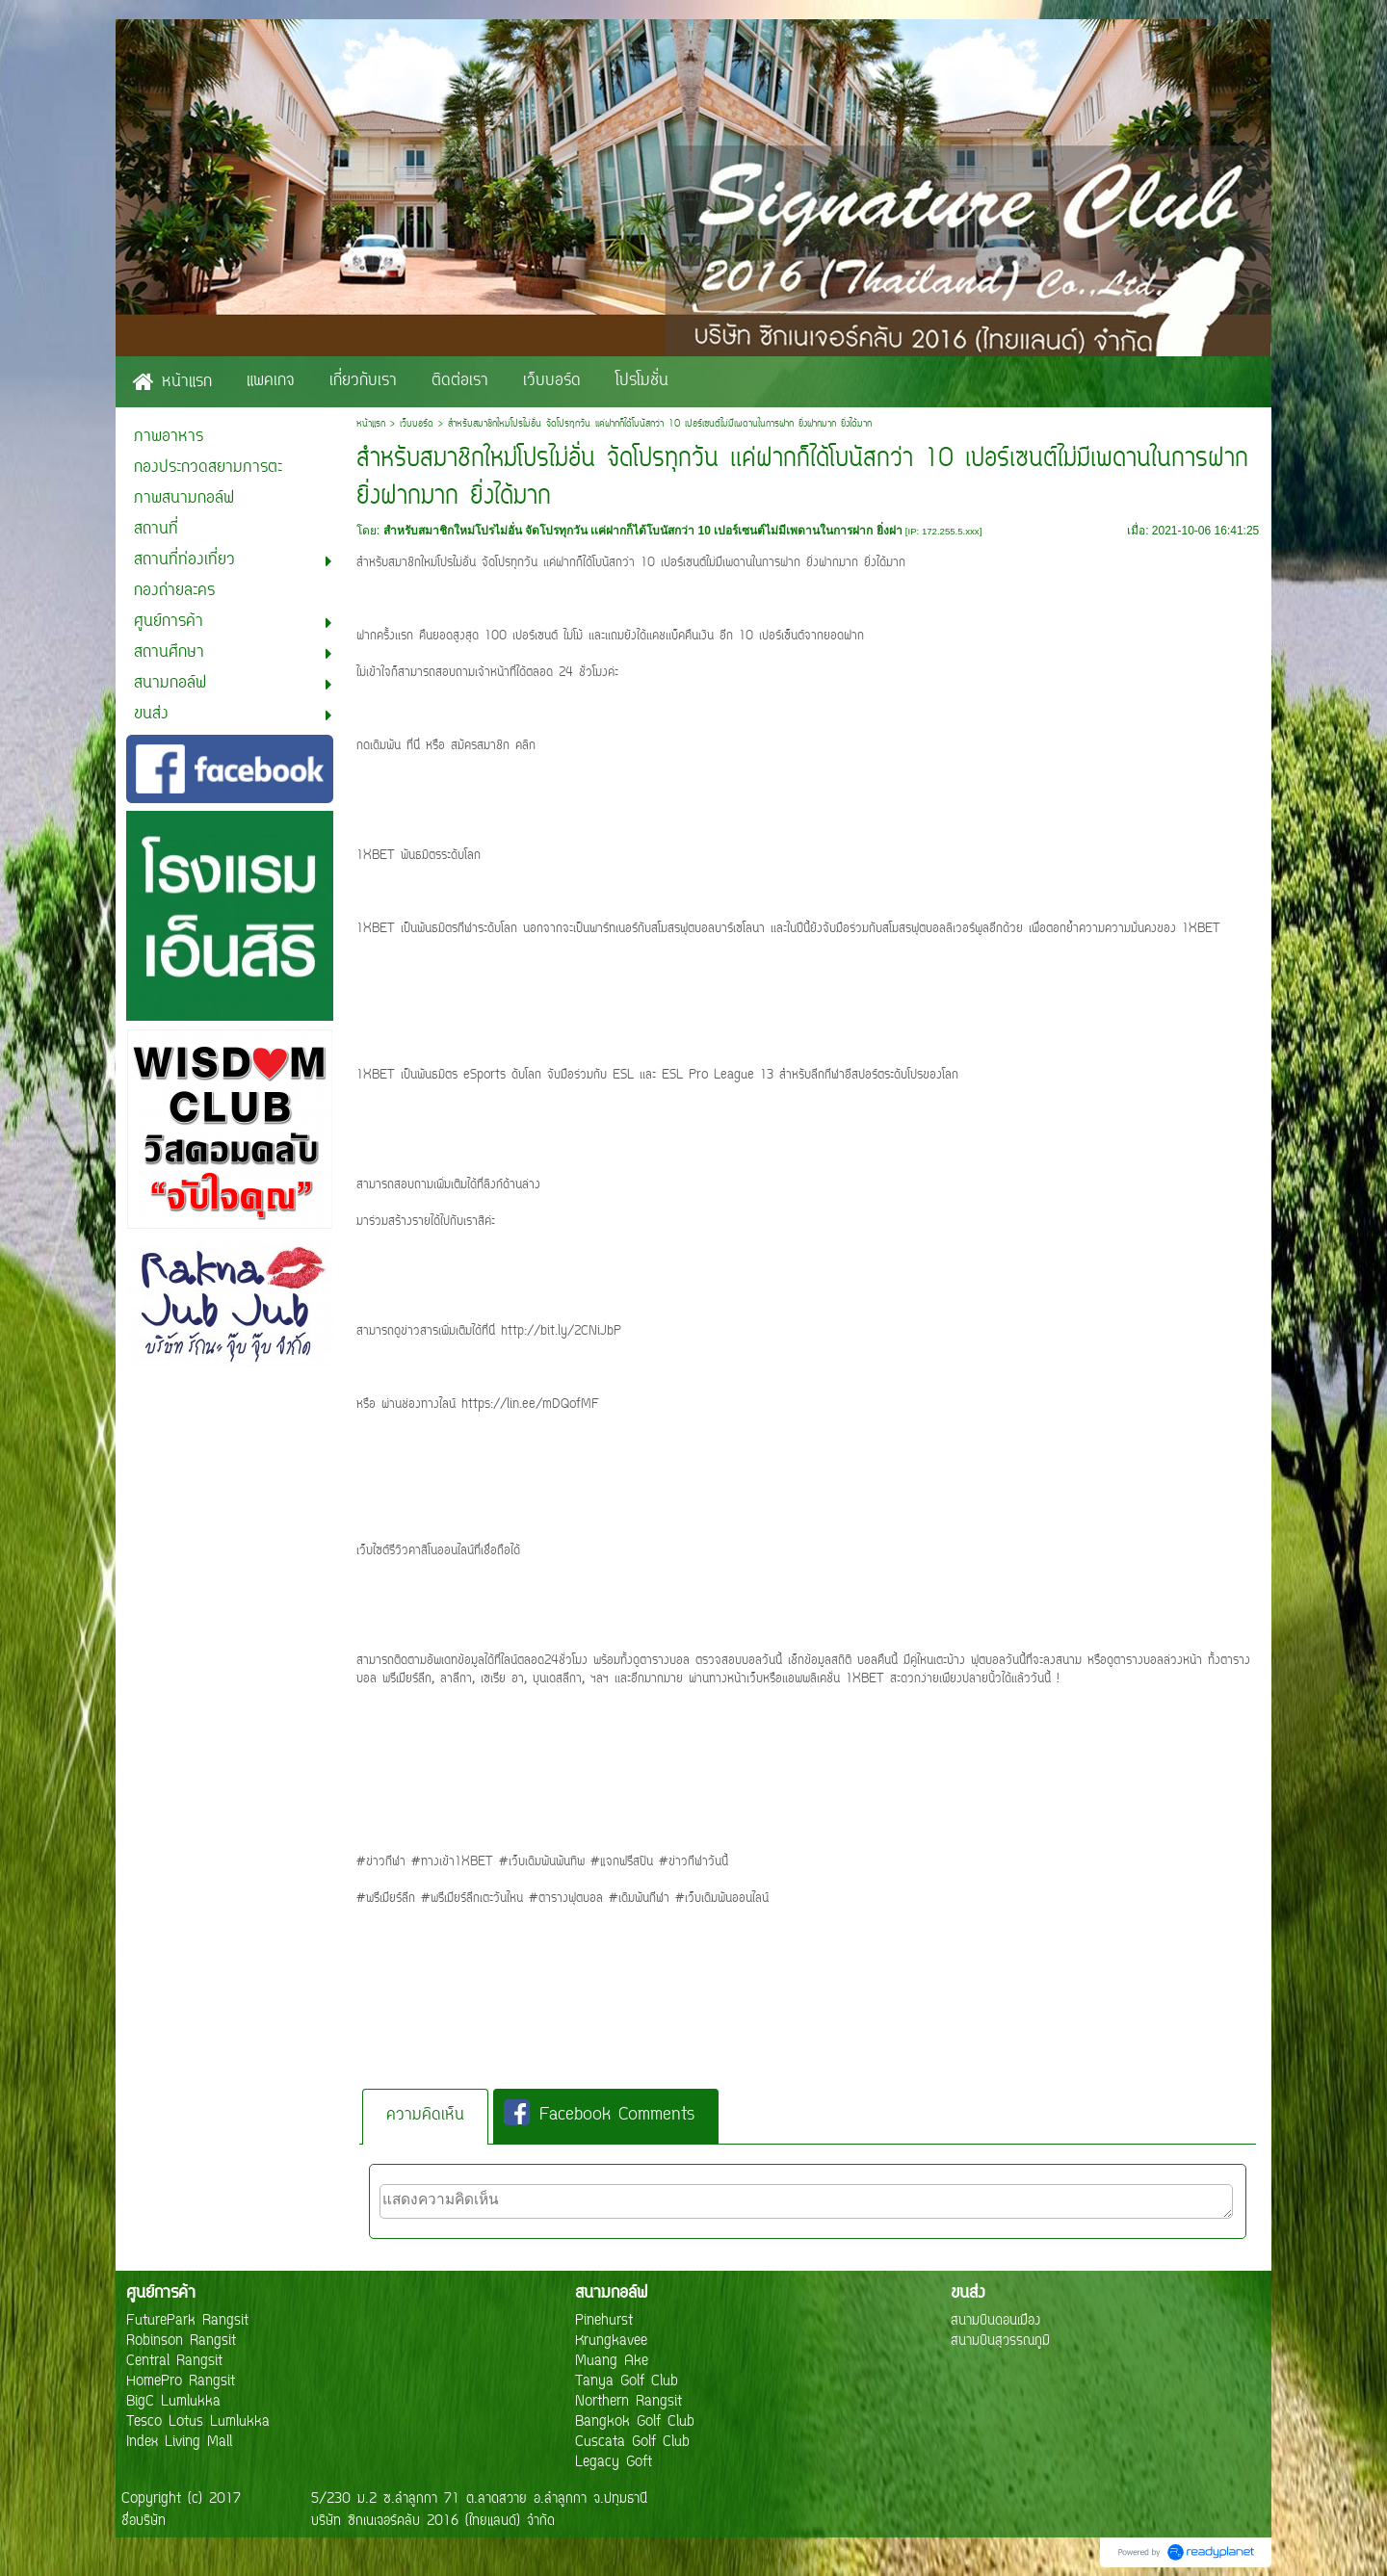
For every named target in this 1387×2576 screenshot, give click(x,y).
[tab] (425, 2116)
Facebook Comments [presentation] (599, 2114)
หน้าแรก (370, 424)
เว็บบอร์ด (416, 424)
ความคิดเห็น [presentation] (425, 2115)
